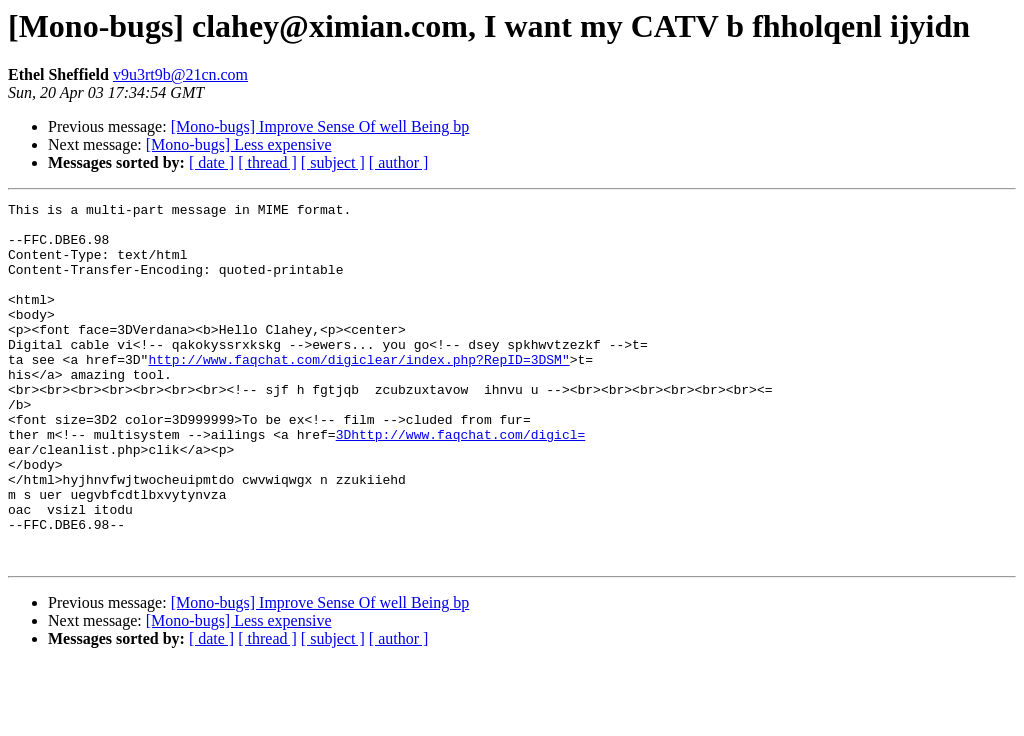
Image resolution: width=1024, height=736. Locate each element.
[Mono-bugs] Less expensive (239, 144)
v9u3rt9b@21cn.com (180, 74)
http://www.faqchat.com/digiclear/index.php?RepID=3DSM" (358, 392)
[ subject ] (333, 162)
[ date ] (211, 162)
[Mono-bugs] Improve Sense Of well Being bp (320, 126)
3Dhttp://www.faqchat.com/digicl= (461, 482)
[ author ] (399, 162)
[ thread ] (267, 162)
